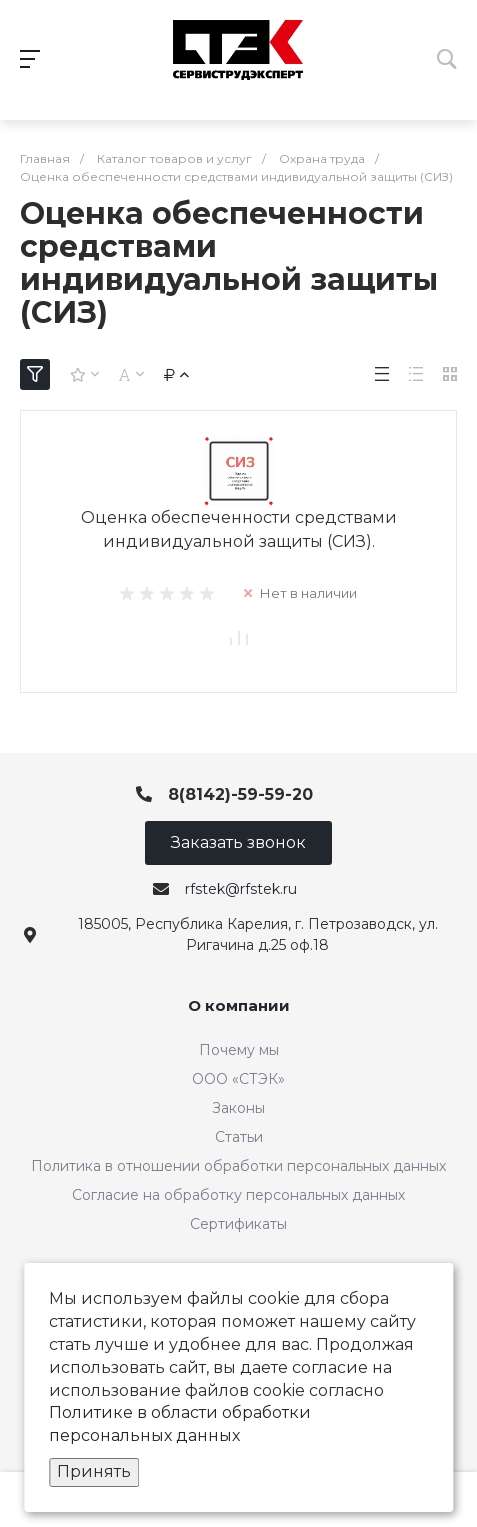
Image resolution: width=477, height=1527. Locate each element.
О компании (239, 1005)
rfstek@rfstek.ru (241, 889)
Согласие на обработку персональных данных (238, 1195)
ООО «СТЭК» (238, 1079)
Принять (94, 1471)
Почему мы (239, 1050)
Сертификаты (238, 1224)
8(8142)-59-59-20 (240, 794)
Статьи (239, 1137)
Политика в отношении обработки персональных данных (238, 1166)
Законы (238, 1108)
